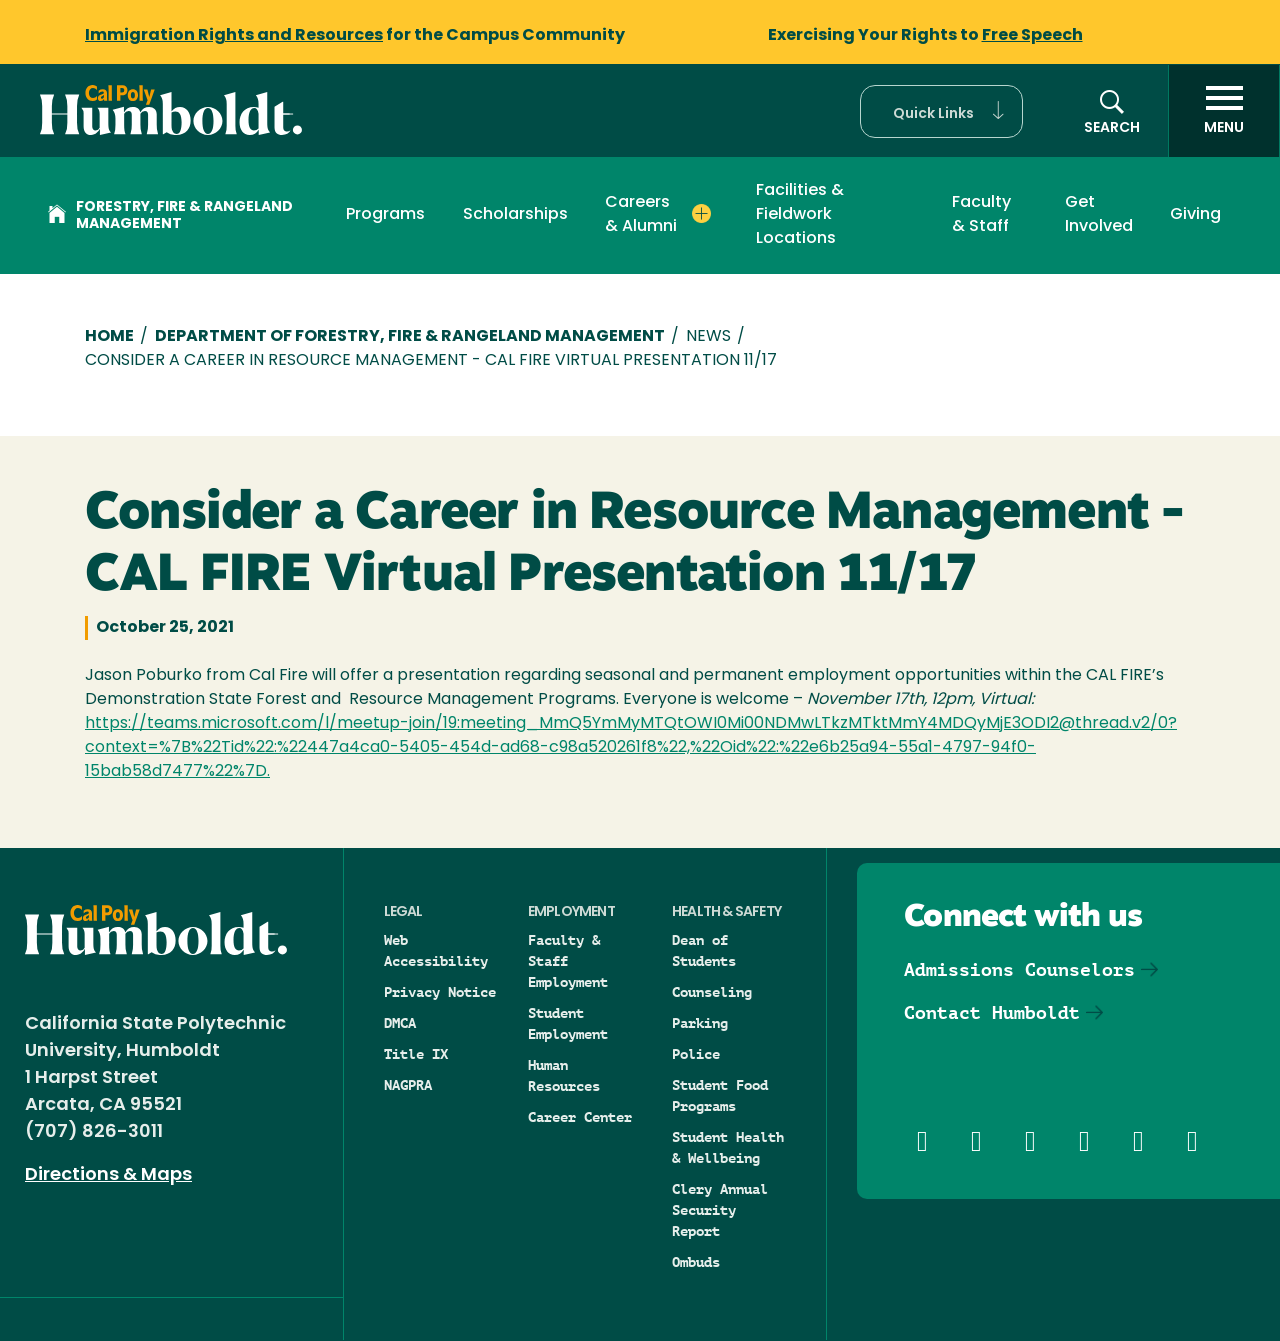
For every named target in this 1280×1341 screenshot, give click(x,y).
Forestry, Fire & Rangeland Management (170, 216)
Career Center (580, 1117)
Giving (1195, 215)
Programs (385, 215)
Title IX (416, 1054)
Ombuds (696, 1262)
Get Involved (1099, 215)
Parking (700, 1023)
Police (696, 1054)
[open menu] (1224, 111)
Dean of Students (704, 950)
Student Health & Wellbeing (728, 1147)
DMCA (400, 1023)
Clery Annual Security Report (720, 1210)
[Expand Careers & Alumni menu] (701, 214)
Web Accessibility (436, 950)
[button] (941, 111)
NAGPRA (408, 1085)
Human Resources (564, 1075)
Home (109, 337)
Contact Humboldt (992, 1012)
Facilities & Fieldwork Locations (800, 215)
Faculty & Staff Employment (568, 961)
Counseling (712, 992)
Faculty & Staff (981, 215)
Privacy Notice (440, 992)
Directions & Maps (108, 1175)
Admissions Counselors (1019, 969)
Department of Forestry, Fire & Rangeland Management (410, 337)
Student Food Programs (720, 1095)
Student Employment (568, 1023)
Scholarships (515, 215)
